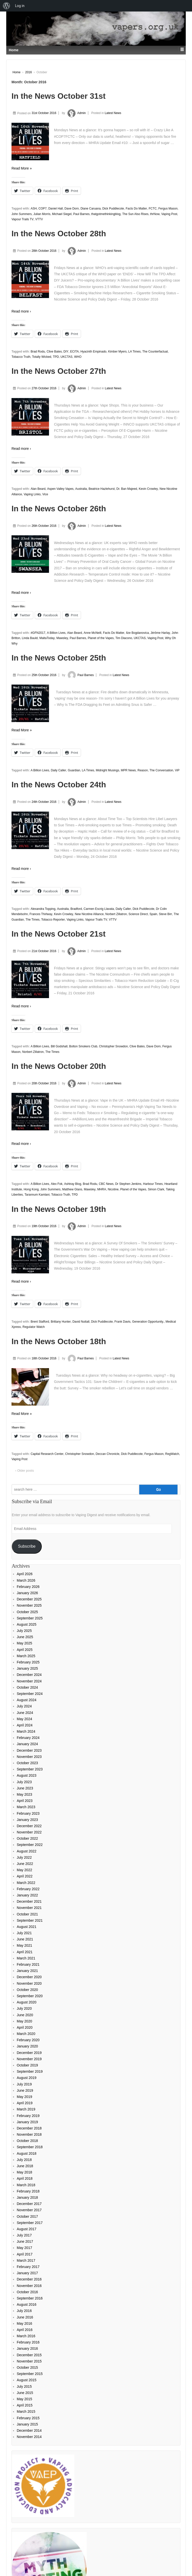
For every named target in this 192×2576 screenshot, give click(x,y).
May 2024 (24, 1719)
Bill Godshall (59, 1046)
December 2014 (29, 2430)
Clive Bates (54, 351)
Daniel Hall (55, 208)
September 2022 (30, 1845)
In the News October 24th (59, 784)
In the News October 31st (59, 96)
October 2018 (27, 2141)
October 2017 (27, 2216)
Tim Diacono (123, 638)
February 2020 (28, 2040)
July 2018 (24, 2160)
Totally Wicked (41, 357)
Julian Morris (41, 214)
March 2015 (26, 2411)
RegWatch (172, 1454)
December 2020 (29, 1977)
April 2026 (24, 1574)
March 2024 (26, 1731)
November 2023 (29, 1757)
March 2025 (26, 1656)
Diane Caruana (90, 208)
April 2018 (24, 2178)
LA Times (134, 351)
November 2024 (29, 1681)
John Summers (22, 214)
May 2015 (24, 2399)
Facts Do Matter (136, 208)
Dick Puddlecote (113, 208)
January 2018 (27, 2197)
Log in (19, 6)
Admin (76, 113)
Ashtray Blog (72, 1184)
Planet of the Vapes (101, 638)
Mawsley (62, 638)
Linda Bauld (30, 638)
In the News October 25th (59, 657)
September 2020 (30, 1996)
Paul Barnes (81, 214)
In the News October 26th (59, 508)
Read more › (21, 311)
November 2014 (29, 2437)
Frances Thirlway (41, 914)
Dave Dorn (71, 208)
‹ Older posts (24, 1470)
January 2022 (27, 1895)
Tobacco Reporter (53, 919)
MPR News (128, 770)
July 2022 (24, 1857)
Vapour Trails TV (23, 219)
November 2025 (29, 1605)
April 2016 (24, 2330)
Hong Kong (31, 1189)
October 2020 (27, 1990)
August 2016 (26, 2304)
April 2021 (24, 1952)
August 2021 (26, 1927)
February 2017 (28, 2267)
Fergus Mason (168, 208)
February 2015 (28, 2418)
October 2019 (27, 2065)
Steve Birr (165, 914)
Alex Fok (56, 1184)
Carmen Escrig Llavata (99, 909)
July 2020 (24, 2008)
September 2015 (30, 2374)
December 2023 (29, 1750)
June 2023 (25, 1788)
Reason (143, 770)
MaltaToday (46, 638)
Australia (81, 489)
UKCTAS (66, 357)
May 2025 (24, 1643)
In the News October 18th (59, 1341)
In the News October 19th (59, 1209)
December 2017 (29, 2204)
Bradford (76, 909)
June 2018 (25, 2166)
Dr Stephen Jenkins (128, 1184)
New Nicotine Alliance (89, 914)
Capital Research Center (46, 1454)
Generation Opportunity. (148, 1321)
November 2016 (29, 2286)
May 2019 (24, 2097)
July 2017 (24, 2235)
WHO (78, 357)
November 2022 (29, 1832)
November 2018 (29, 2134)
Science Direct (138, 914)
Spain (153, 914)
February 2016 (28, 2342)
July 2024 (24, 1706)
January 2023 (27, 1820)
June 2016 (25, 2317)
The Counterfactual (155, 351)
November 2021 (29, 1908)
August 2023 (26, 1775)
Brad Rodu (37, 351)
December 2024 (29, 1675)
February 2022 (28, 1889)
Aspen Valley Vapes (60, 489)
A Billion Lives (56, 633)
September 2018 (30, 2147)
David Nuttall (81, 1321)
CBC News (106, 1184)
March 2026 (26, 1580)
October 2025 (27, 1612)
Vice (45, 494)
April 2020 (24, 2027)
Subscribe (27, 1546)
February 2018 (28, 2191)
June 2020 (25, 2015)
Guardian (74, 770)
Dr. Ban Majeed (126, 489)
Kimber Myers (117, 351)
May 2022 (24, 1870)
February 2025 (28, 1662)
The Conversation (161, 770)
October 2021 (27, 1914)
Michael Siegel (62, 214)
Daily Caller (58, 770)
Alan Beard (37, 489)
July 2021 (24, 1933)
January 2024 (27, 1744)
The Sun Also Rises (135, 214)
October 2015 (27, 2367)
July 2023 (24, 1782)
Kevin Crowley (148, 489)
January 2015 (27, 2424)
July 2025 (24, 1631)
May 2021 (24, 1945)
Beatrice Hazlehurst (101, 489)
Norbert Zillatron (116, 914)
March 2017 (26, 2260)
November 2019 (29, 2059)
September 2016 (30, 2298)
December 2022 (29, 1826)
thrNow (155, 214)
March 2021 (26, 1958)
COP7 (42, 208)
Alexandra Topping (42, 909)
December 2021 (29, 1901)
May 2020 (24, 2021)
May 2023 (24, 1794)
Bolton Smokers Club (83, 1046)
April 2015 (24, 2405)
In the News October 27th (59, 371)
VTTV (39, 219)
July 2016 (24, 2311)
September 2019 (30, 2071)
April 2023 (24, 1801)
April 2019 (24, 2103)
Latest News (113, 113)
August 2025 (26, 1624)
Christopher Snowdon (113, 1046)
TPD (56, 357)
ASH (33, 208)
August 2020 (26, 2002)
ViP (177, 770)
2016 (28, 72)
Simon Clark (156, 1189)
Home (16, 72)
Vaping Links (32, 494)
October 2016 (27, 2292)
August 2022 (26, 1851)
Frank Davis (122, 1321)
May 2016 (24, 2323)
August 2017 (26, 2229)
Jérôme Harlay (160, 633)
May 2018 (24, 2172)
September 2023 (30, 1769)
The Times (33, 919)
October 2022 (27, 1838)
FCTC (153, 208)
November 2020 (29, 1983)
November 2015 (29, 2361)
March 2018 (26, 2185)
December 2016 (29, 2279)
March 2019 (26, 2109)
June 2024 (25, 1713)
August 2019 (26, 2078)
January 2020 (27, 2046)
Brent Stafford (39, 1321)
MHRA (101, 1189)
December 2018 (29, 2128)
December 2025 (29, 1599)
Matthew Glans (72, 1189)
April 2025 (24, 1650)
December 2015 (29, 2355)
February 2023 (28, 1813)
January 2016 (27, 2348)
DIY (66, 351)
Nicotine (113, 1189)
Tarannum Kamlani (37, 1194)
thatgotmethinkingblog (105, 214)
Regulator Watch (33, 1327)
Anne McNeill (93, 633)
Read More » (22, 168)
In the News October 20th (59, 1066)
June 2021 (25, 1939)
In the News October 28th (59, 233)
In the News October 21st (59, 933)
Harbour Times (153, 1184)
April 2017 (24, 2254)
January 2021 (27, 1971)
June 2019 (25, 2090)
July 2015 (24, 2386)
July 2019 (24, 2084)
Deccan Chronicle (108, 1454)
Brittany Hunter (61, 1321)
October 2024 (27, 1687)
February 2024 (28, 1738)
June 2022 (25, 1864)
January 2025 (27, 1668)
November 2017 (29, 2210)
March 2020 (26, 2034)
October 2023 (27, 1763)
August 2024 (26, 1700)
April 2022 (24, 1876)
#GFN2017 (37, 633)
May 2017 (24, 2248)
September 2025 (30, 1618)
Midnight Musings (107, 770)
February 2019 (28, 2116)
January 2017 (27, 2273)
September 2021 (30, 1920)
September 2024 (30, 1694)
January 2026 (27, 1593)
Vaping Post (169, 214)
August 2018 (26, 2153)
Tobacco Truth (21, 357)
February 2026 (28, 1587)
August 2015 (26, 2380)
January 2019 (27, 2122)
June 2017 (25, 2241)
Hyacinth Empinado (93, 351)
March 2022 (26, 1883)
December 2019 (29, 2053)
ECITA (74, 351)
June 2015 (25, 2393)
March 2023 (26, 1807)
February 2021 (28, 1964)
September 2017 (30, 2223)
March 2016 (26, 2336)
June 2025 (25, 1637)
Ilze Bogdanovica (137, 633)
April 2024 (24, 1725)
